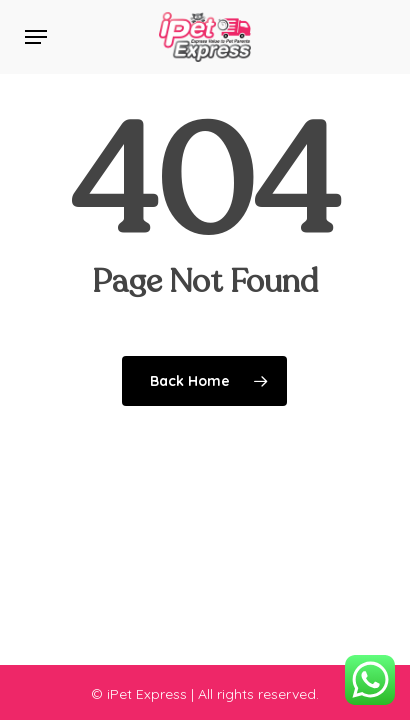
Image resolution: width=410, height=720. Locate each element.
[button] (36, 37)
